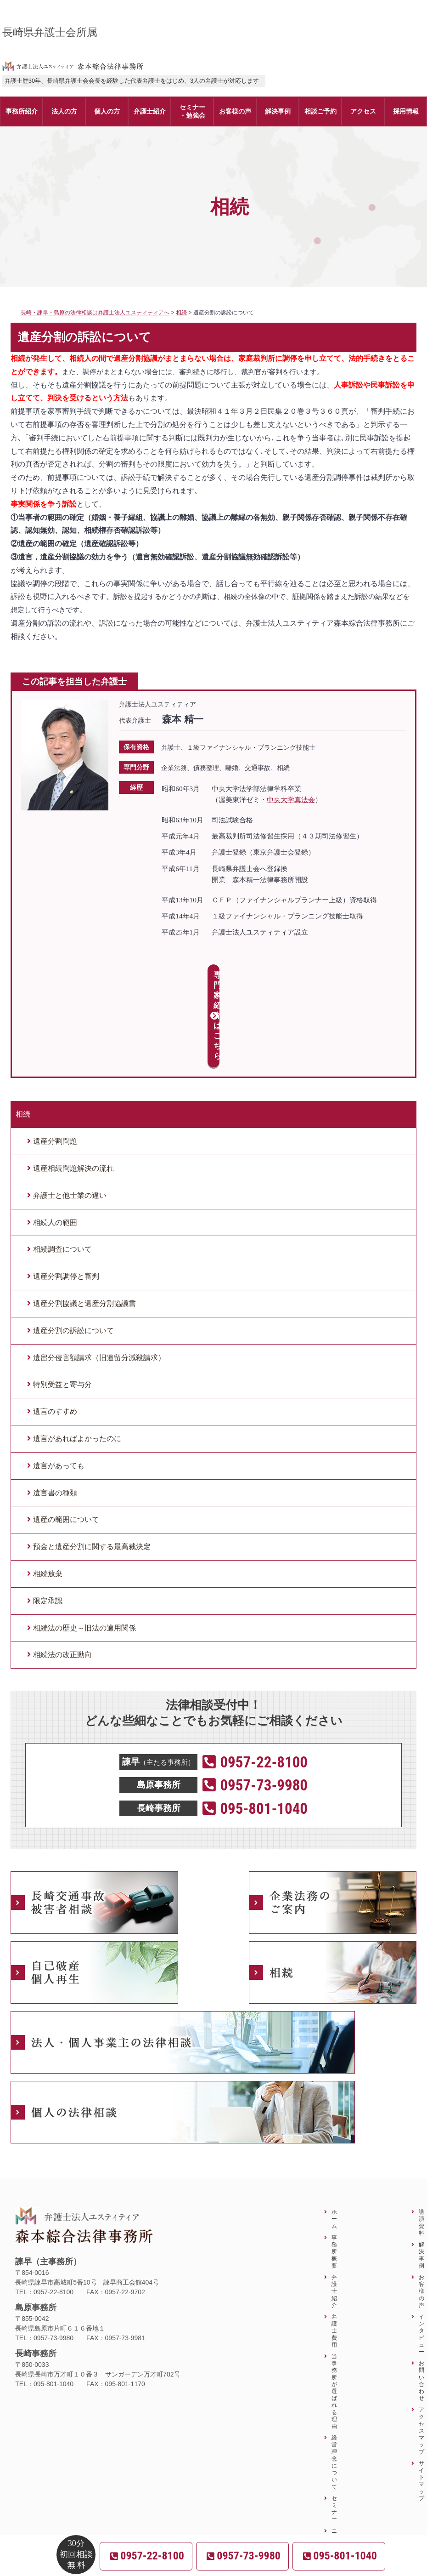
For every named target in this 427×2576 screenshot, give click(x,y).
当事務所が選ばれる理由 (334, 2310)
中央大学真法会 (291, 800)
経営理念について (334, 2380)
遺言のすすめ (55, 1330)
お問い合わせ (421, 2299)
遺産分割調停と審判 (66, 1195)
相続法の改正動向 (62, 1574)
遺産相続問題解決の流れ (73, 1087)
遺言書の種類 (55, 1411)
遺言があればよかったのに (77, 1357)
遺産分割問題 (55, 1060)
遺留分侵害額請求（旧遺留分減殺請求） (99, 1276)
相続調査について (62, 1168)
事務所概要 (334, 2170)
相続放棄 (47, 1492)
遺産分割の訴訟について (73, 1249)
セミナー (334, 2427)
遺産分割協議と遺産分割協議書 (84, 1222)
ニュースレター (334, 2470)
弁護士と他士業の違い (70, 1114)
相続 (23, 1033)
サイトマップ (421, 2399)
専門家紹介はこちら (214, 975)
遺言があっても (58, 1384)
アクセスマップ (421, 2349)
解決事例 (421, 2173)
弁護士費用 (334, 2249)
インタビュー (421, 2252)
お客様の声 (421, 2210)
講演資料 (421, 2141)
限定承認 (47, 1519)
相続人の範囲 (55, 1141)
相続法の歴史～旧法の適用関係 (84, 1546)
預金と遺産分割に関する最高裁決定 (92, 1465)
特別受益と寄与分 (62, 1303)
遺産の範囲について (66, 1438)
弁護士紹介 (334, 2210)
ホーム (334, 2138)
